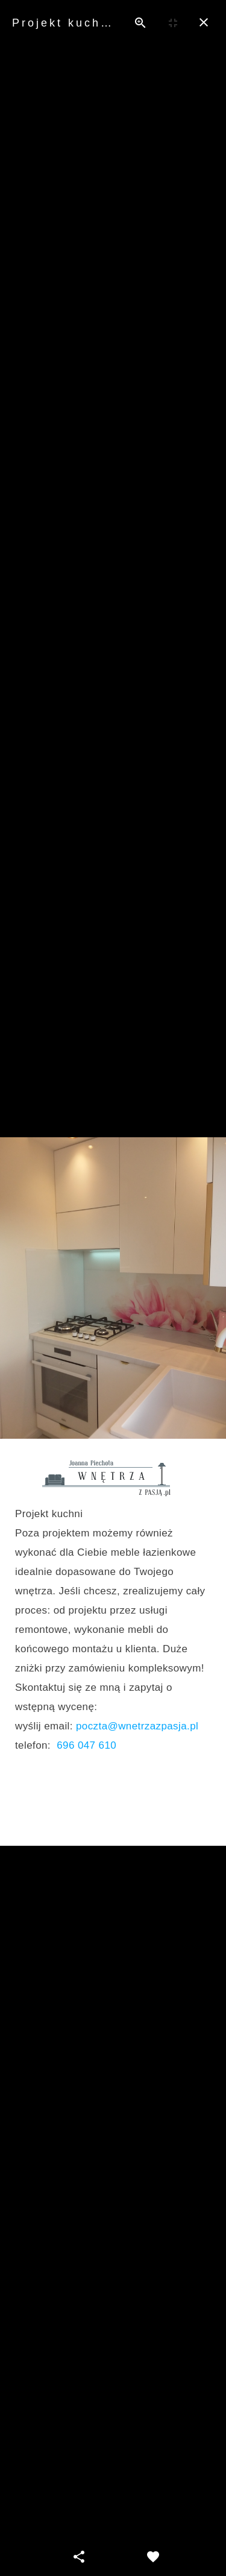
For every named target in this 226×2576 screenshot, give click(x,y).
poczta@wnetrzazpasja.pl (137, 1726)
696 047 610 (86, 1745)
